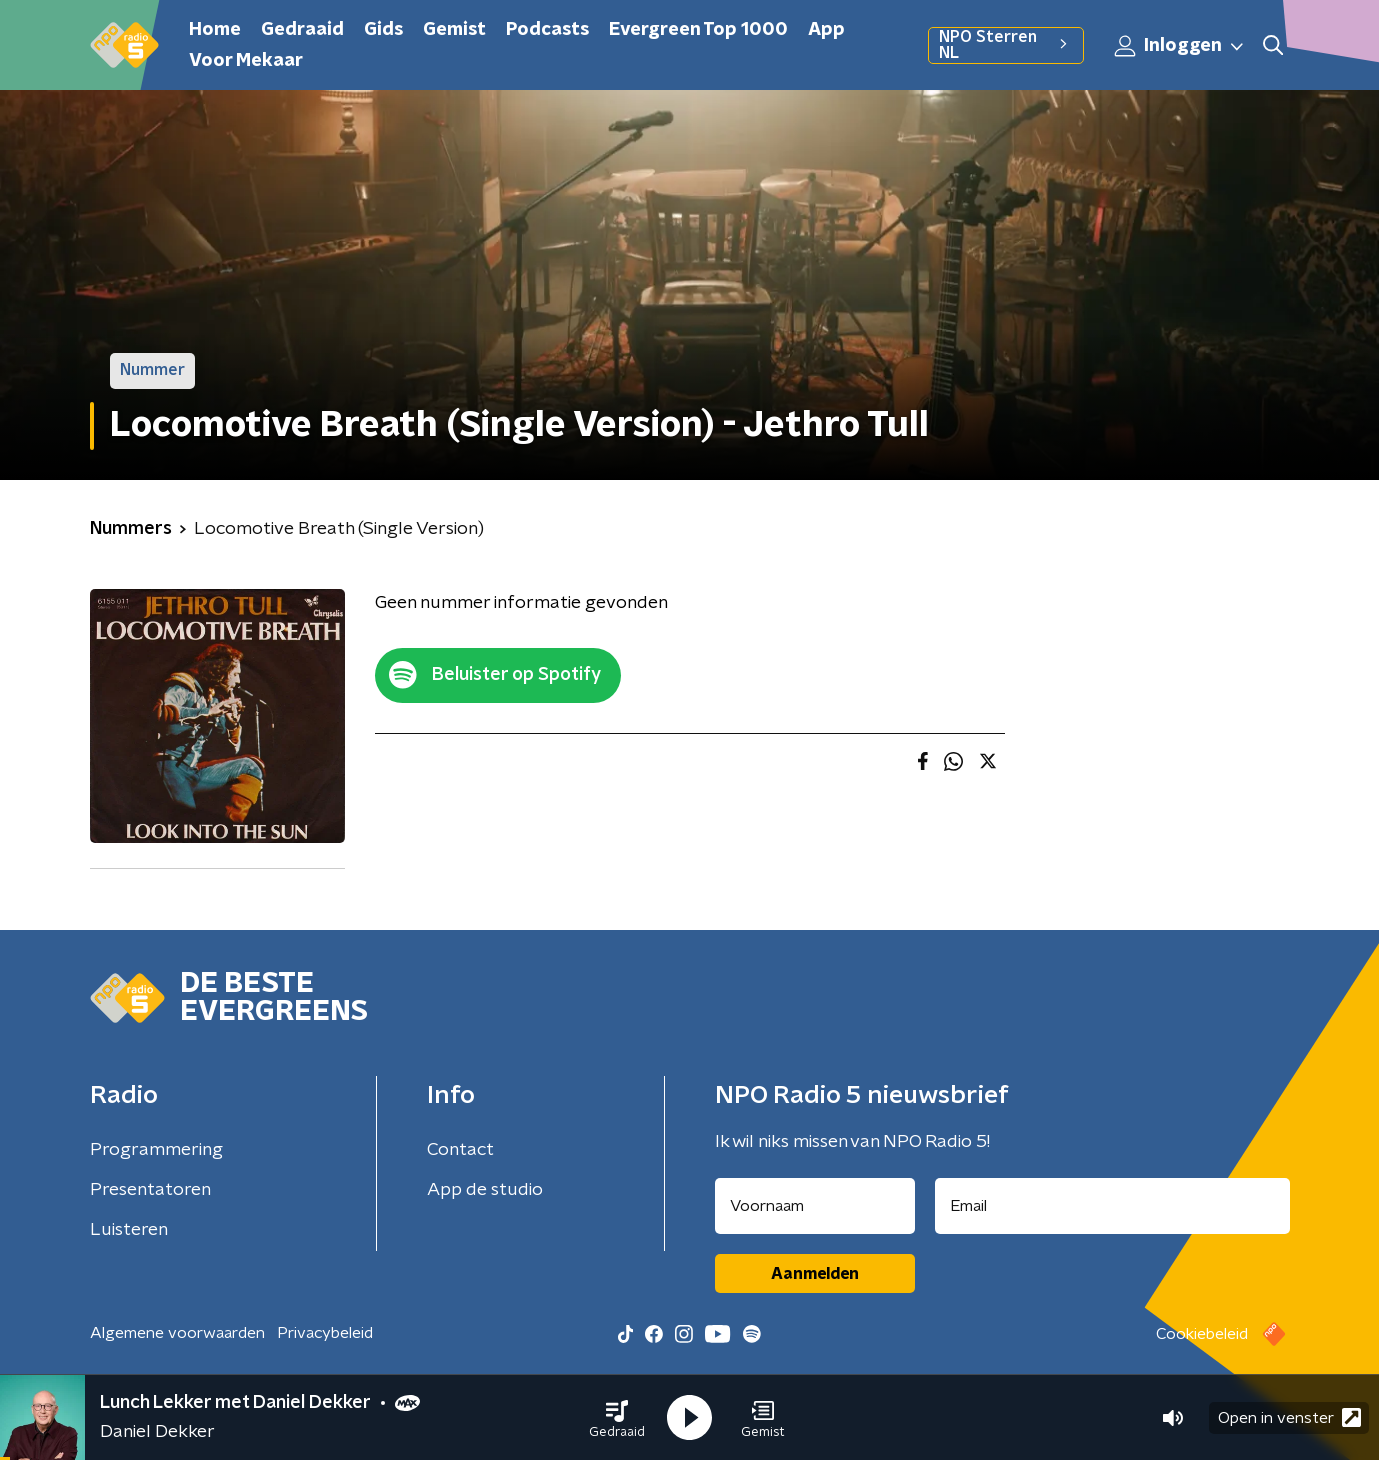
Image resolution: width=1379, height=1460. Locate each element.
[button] (617, 1418)
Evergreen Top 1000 (698, 30)
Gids (383, 30)
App (826, 30)
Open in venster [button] (1289, 1417)
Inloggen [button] (1180, 46)
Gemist (454, 30)
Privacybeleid (325, 1333)
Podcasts (547, 30)
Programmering (156, 1150)
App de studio (485, 1190)
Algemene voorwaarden (177, 1333)
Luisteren (129, 1230)
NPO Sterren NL (1005, 45)
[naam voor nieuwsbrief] (815, 1206)
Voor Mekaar (246, 61)
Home (215, 30)
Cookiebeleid (1202, 1334)
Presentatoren (150, 1190)
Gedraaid (302, 30)
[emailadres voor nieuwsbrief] (1112, 1206)
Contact (460, 1150)
